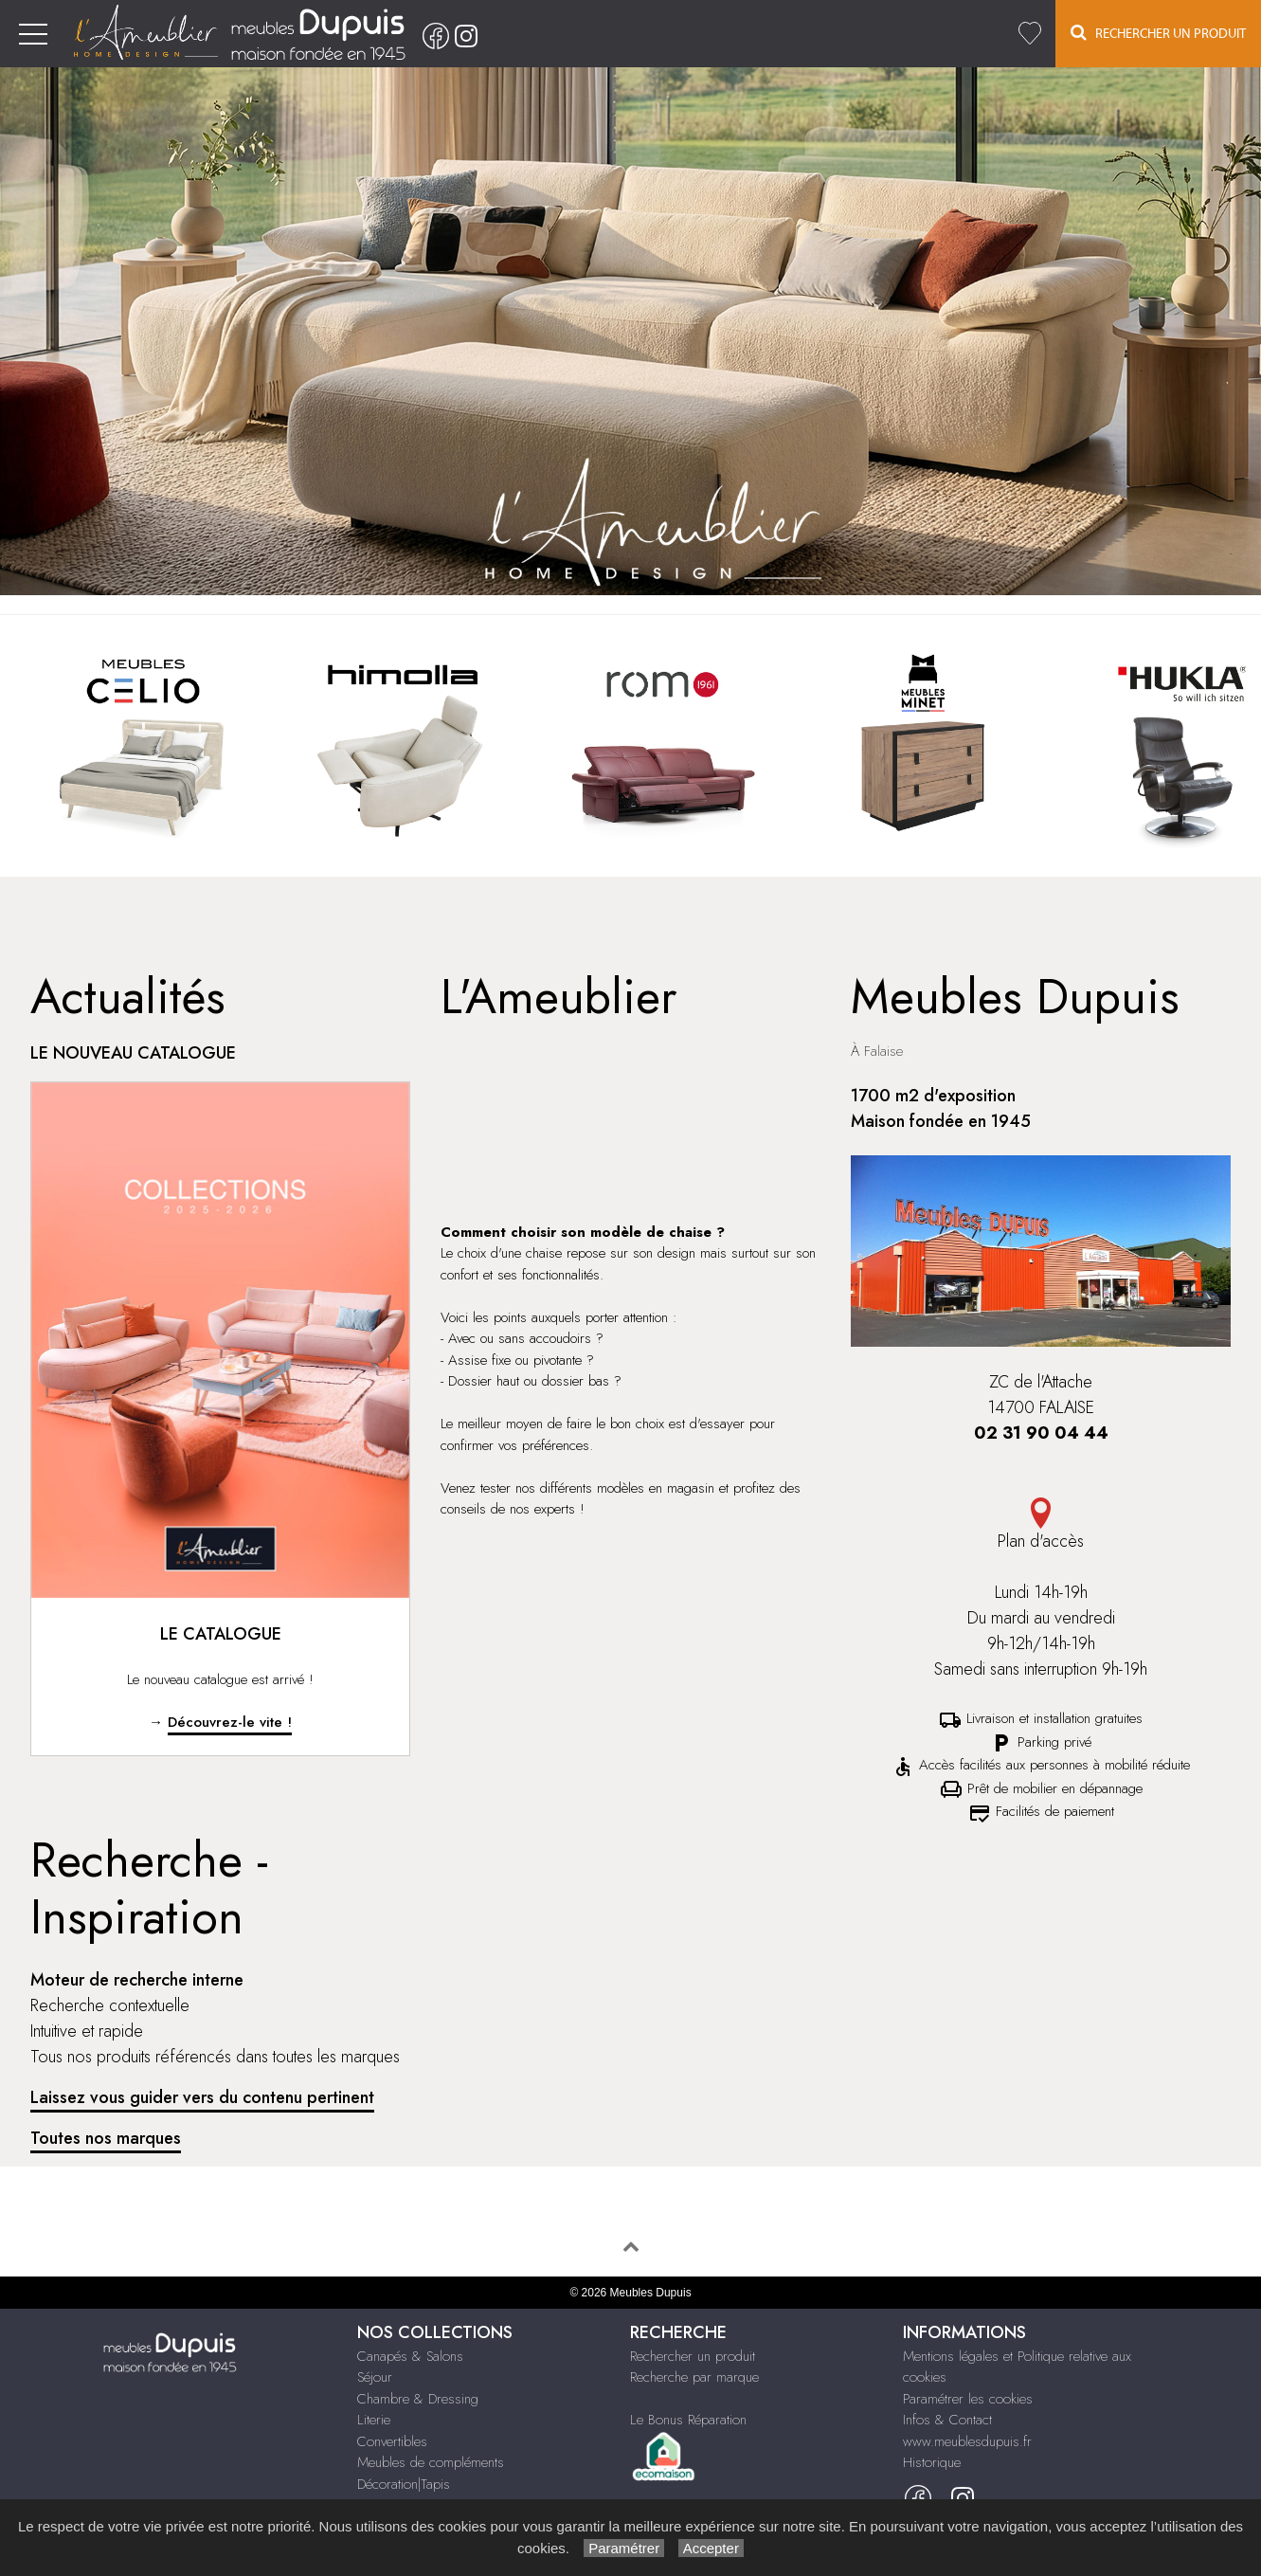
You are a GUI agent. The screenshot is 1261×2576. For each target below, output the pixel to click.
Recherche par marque (694, 2377)
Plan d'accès (1041, 1525)
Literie (373, 2419)
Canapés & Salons (410, 2356)
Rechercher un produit (692, 2356)
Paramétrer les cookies (968, 2398)
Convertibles (392, 2441)
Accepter (711, 2548)
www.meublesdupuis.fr (967, 2441)
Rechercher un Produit (1158, 33)
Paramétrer (624, 2548)
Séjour (374, 2377)
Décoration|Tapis (403, 2484)
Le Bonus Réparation (688, 2419)
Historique (932, 2462)
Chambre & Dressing (417, 2398)
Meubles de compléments (430, 2462)
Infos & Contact (947, 2419)
